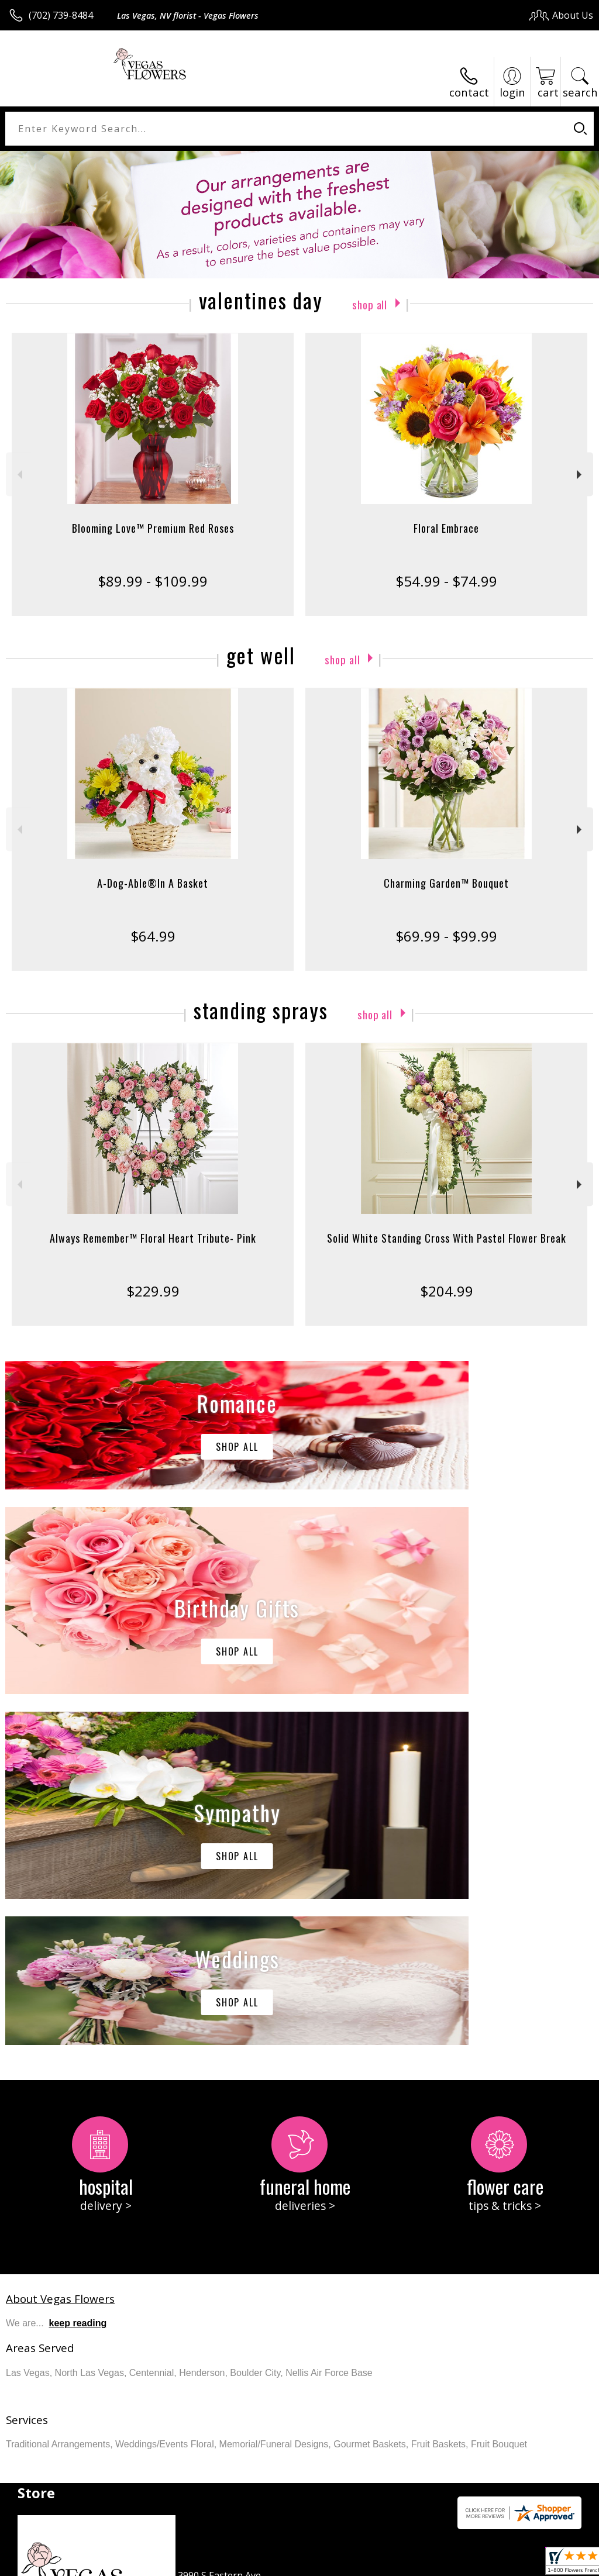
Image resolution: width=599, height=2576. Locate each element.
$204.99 (446, 1291)
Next (580, 474)
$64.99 (152, 936)
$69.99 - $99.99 (446, 936)
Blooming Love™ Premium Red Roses (153, 528)
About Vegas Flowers (60, 1947)
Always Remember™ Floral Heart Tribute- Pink (153, 1238)
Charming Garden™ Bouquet (446, 883)
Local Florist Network (478, 2564)
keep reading (78, 1972)
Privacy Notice (396, 2564)
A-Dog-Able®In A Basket (152, 883)
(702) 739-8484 (61, 15)
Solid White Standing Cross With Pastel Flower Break (446, 1238)
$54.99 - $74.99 (446, 581)
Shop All (370, 302)
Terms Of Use (327, 2564)
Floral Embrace (446, 528)
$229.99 (153, 1291)
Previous (18, 474)
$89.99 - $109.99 (153, 581)
